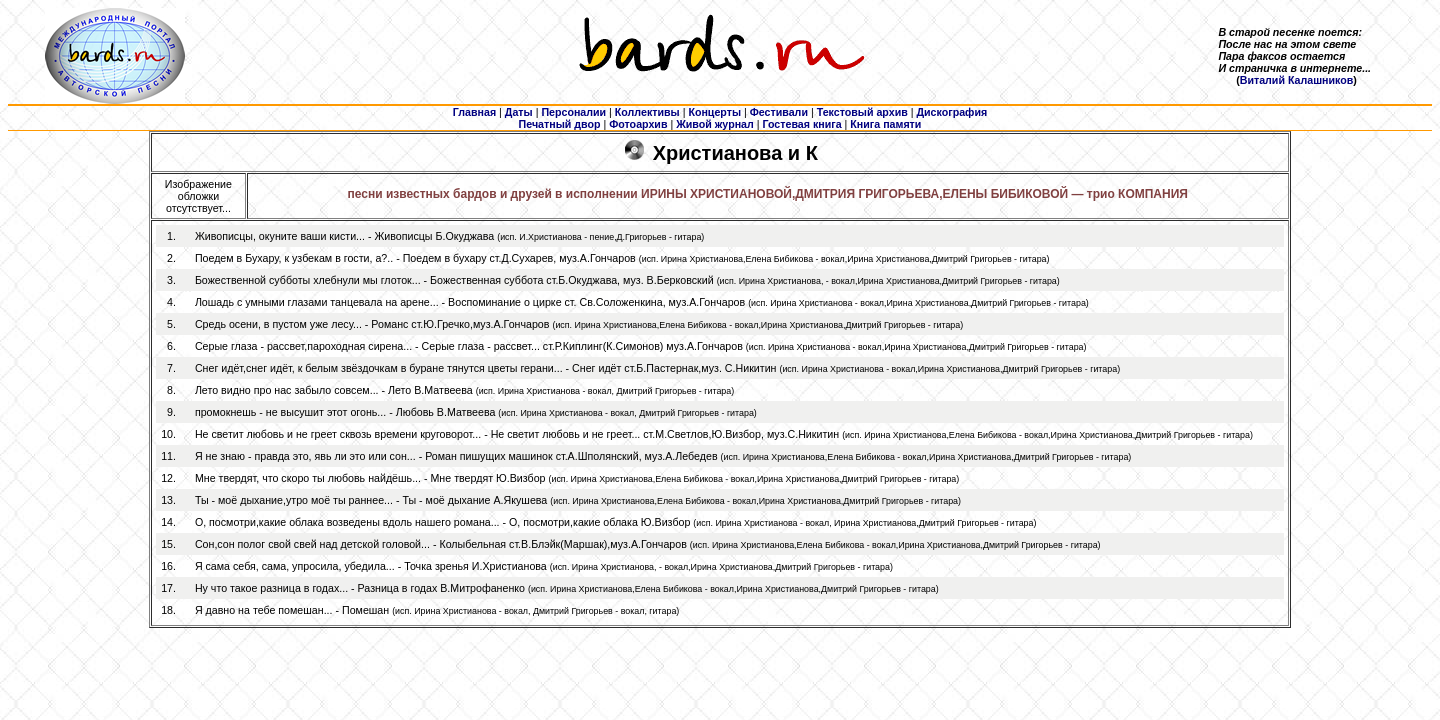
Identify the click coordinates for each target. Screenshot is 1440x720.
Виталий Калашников (1297, 80)
